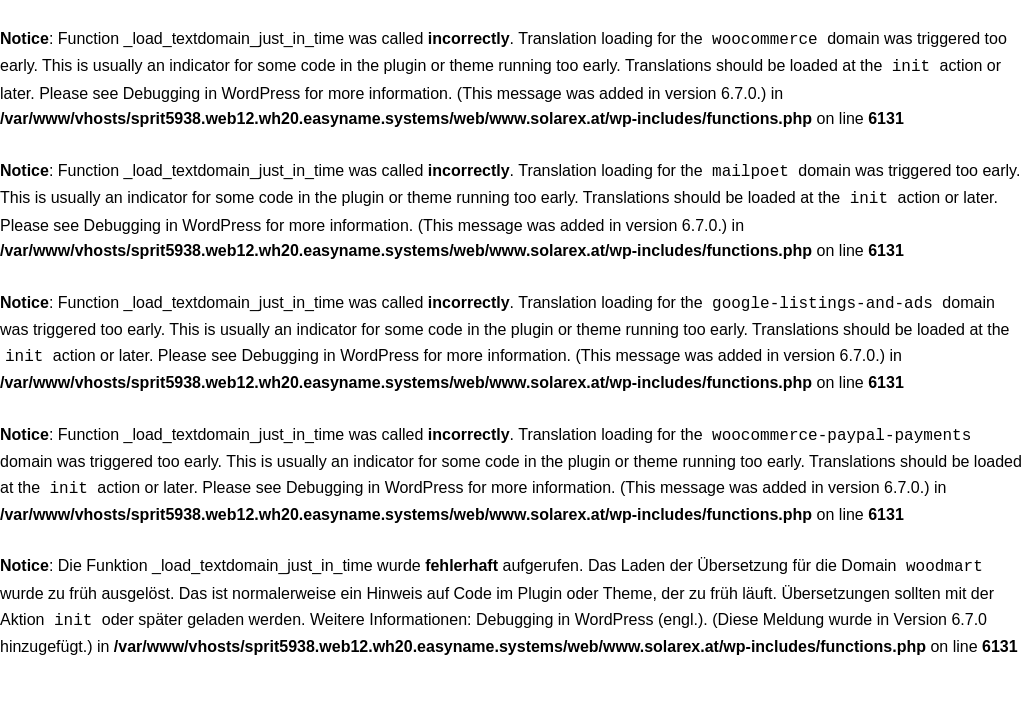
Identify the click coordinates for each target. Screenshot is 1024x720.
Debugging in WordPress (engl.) (589, 601)
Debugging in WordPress (212, 89)
